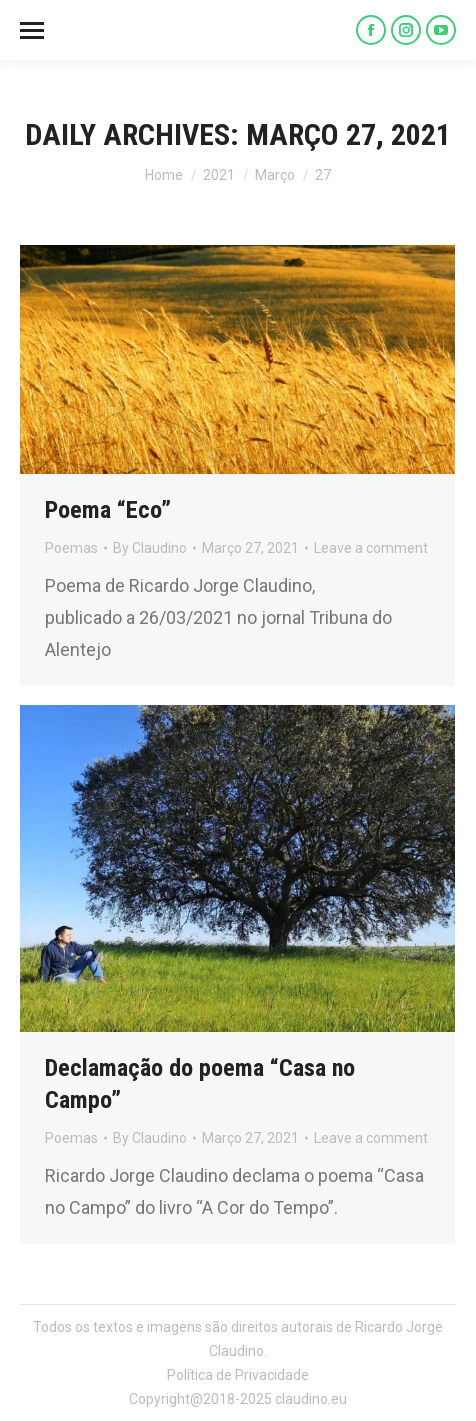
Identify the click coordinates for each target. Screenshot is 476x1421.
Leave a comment (371, 548)
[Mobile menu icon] (32, 30)
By (150, 548)
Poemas (71, 548)
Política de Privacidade (238, 1375)
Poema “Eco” (108, 510)
